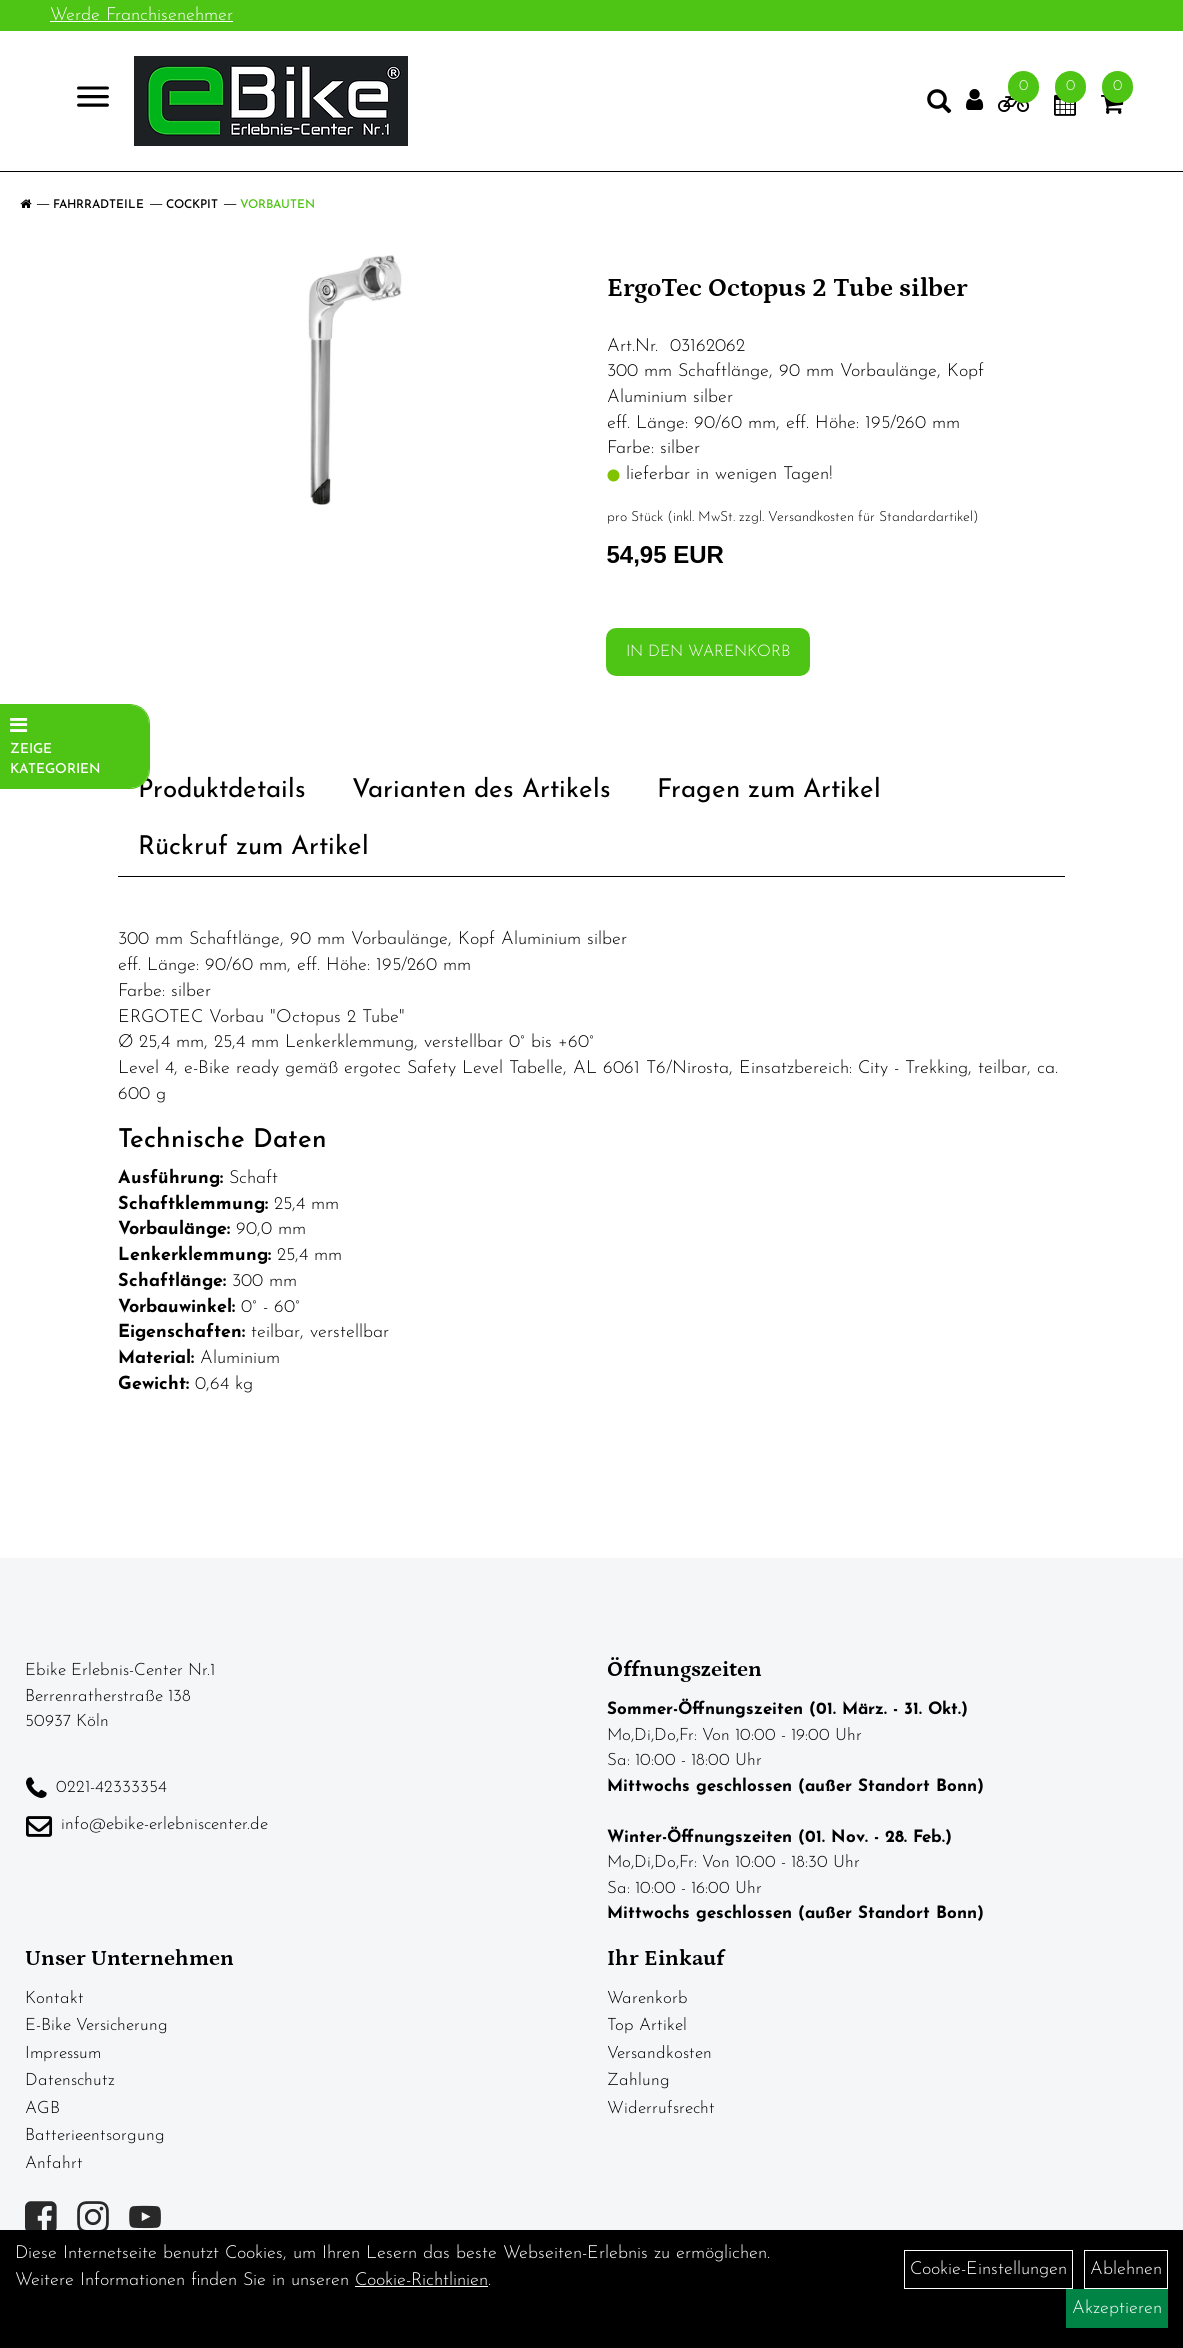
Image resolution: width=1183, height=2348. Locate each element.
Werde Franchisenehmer (141, 15)
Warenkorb (647, 1998)
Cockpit (192, 205)
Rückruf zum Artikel (253, 847)
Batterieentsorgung (95, 2135)
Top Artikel (647, 2025)
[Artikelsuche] (939, 106)
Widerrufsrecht (661, 2108)
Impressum (63, 2053)
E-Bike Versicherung (96, 2025)
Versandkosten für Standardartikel (870, 517)
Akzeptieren (1117, 2308)
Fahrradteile (98, 205)
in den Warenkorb (708, 652)
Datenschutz (70, 2080)
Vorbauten (277, 205)
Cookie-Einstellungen (988, 2269)
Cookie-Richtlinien (421, 2280)
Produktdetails (222, 790)
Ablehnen (1126, 2269)
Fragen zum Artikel (769, 790)
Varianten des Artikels (481, 790)
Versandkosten (659, 2053)
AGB (42, 2108)
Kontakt (54, 1998)
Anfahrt (54, 2163)
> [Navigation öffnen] (84, 99)
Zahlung (638, 2080)
